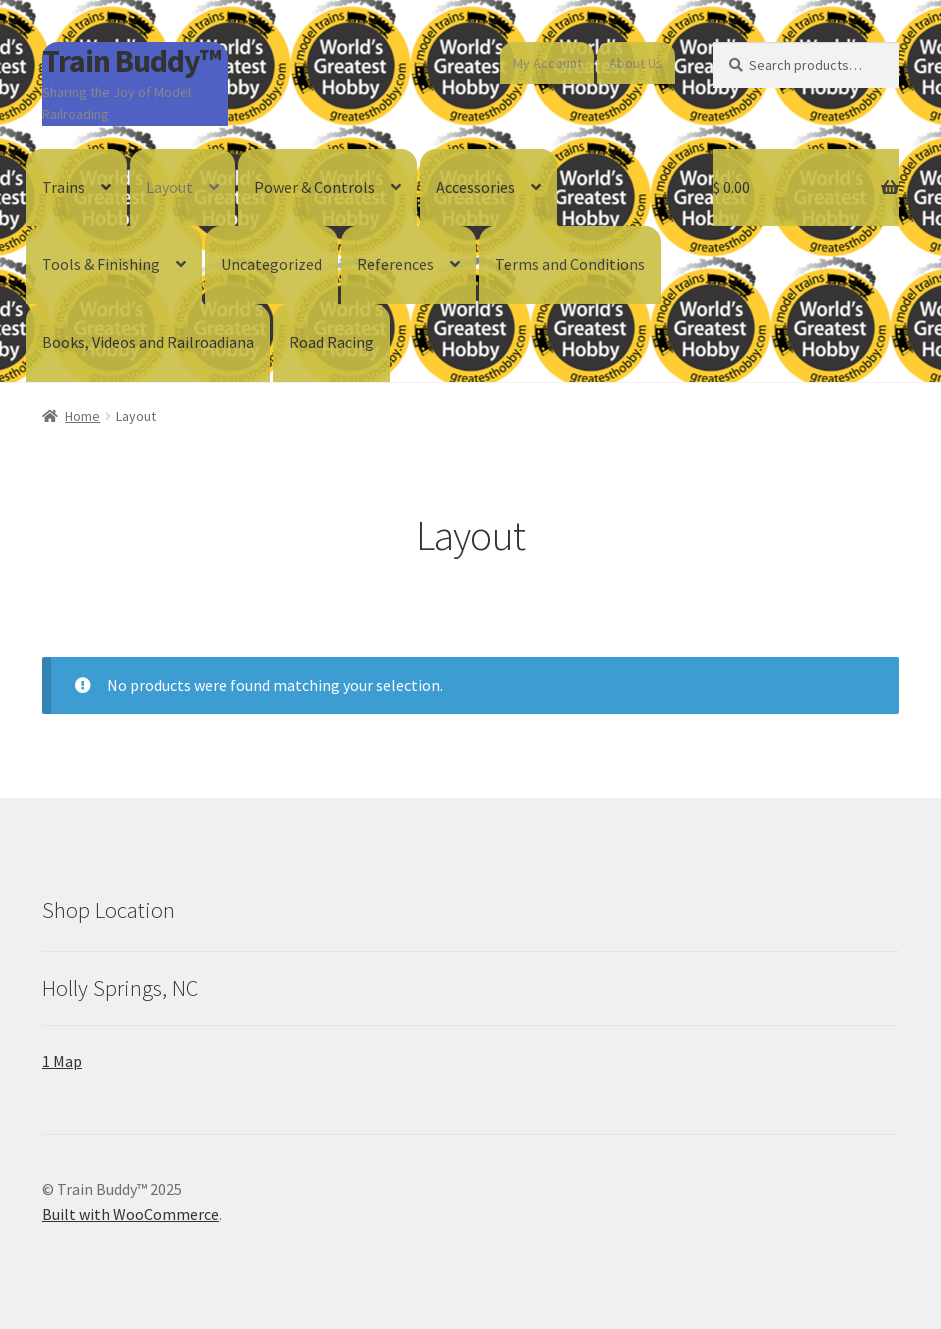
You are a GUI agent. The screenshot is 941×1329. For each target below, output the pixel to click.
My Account (547, 63)
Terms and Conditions (570, 264)
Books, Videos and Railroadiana (148, 342)
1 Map (62, 1061)
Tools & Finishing (101, 264)
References (395, 264)
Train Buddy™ (131, 61)
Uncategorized (271, 264)
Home (82, 416)
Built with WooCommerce (130, 1214)
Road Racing (331, 342)
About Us (636, 63)
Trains (63, 187)
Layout (169, 187)
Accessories (475, 187)
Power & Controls (314, 187)
